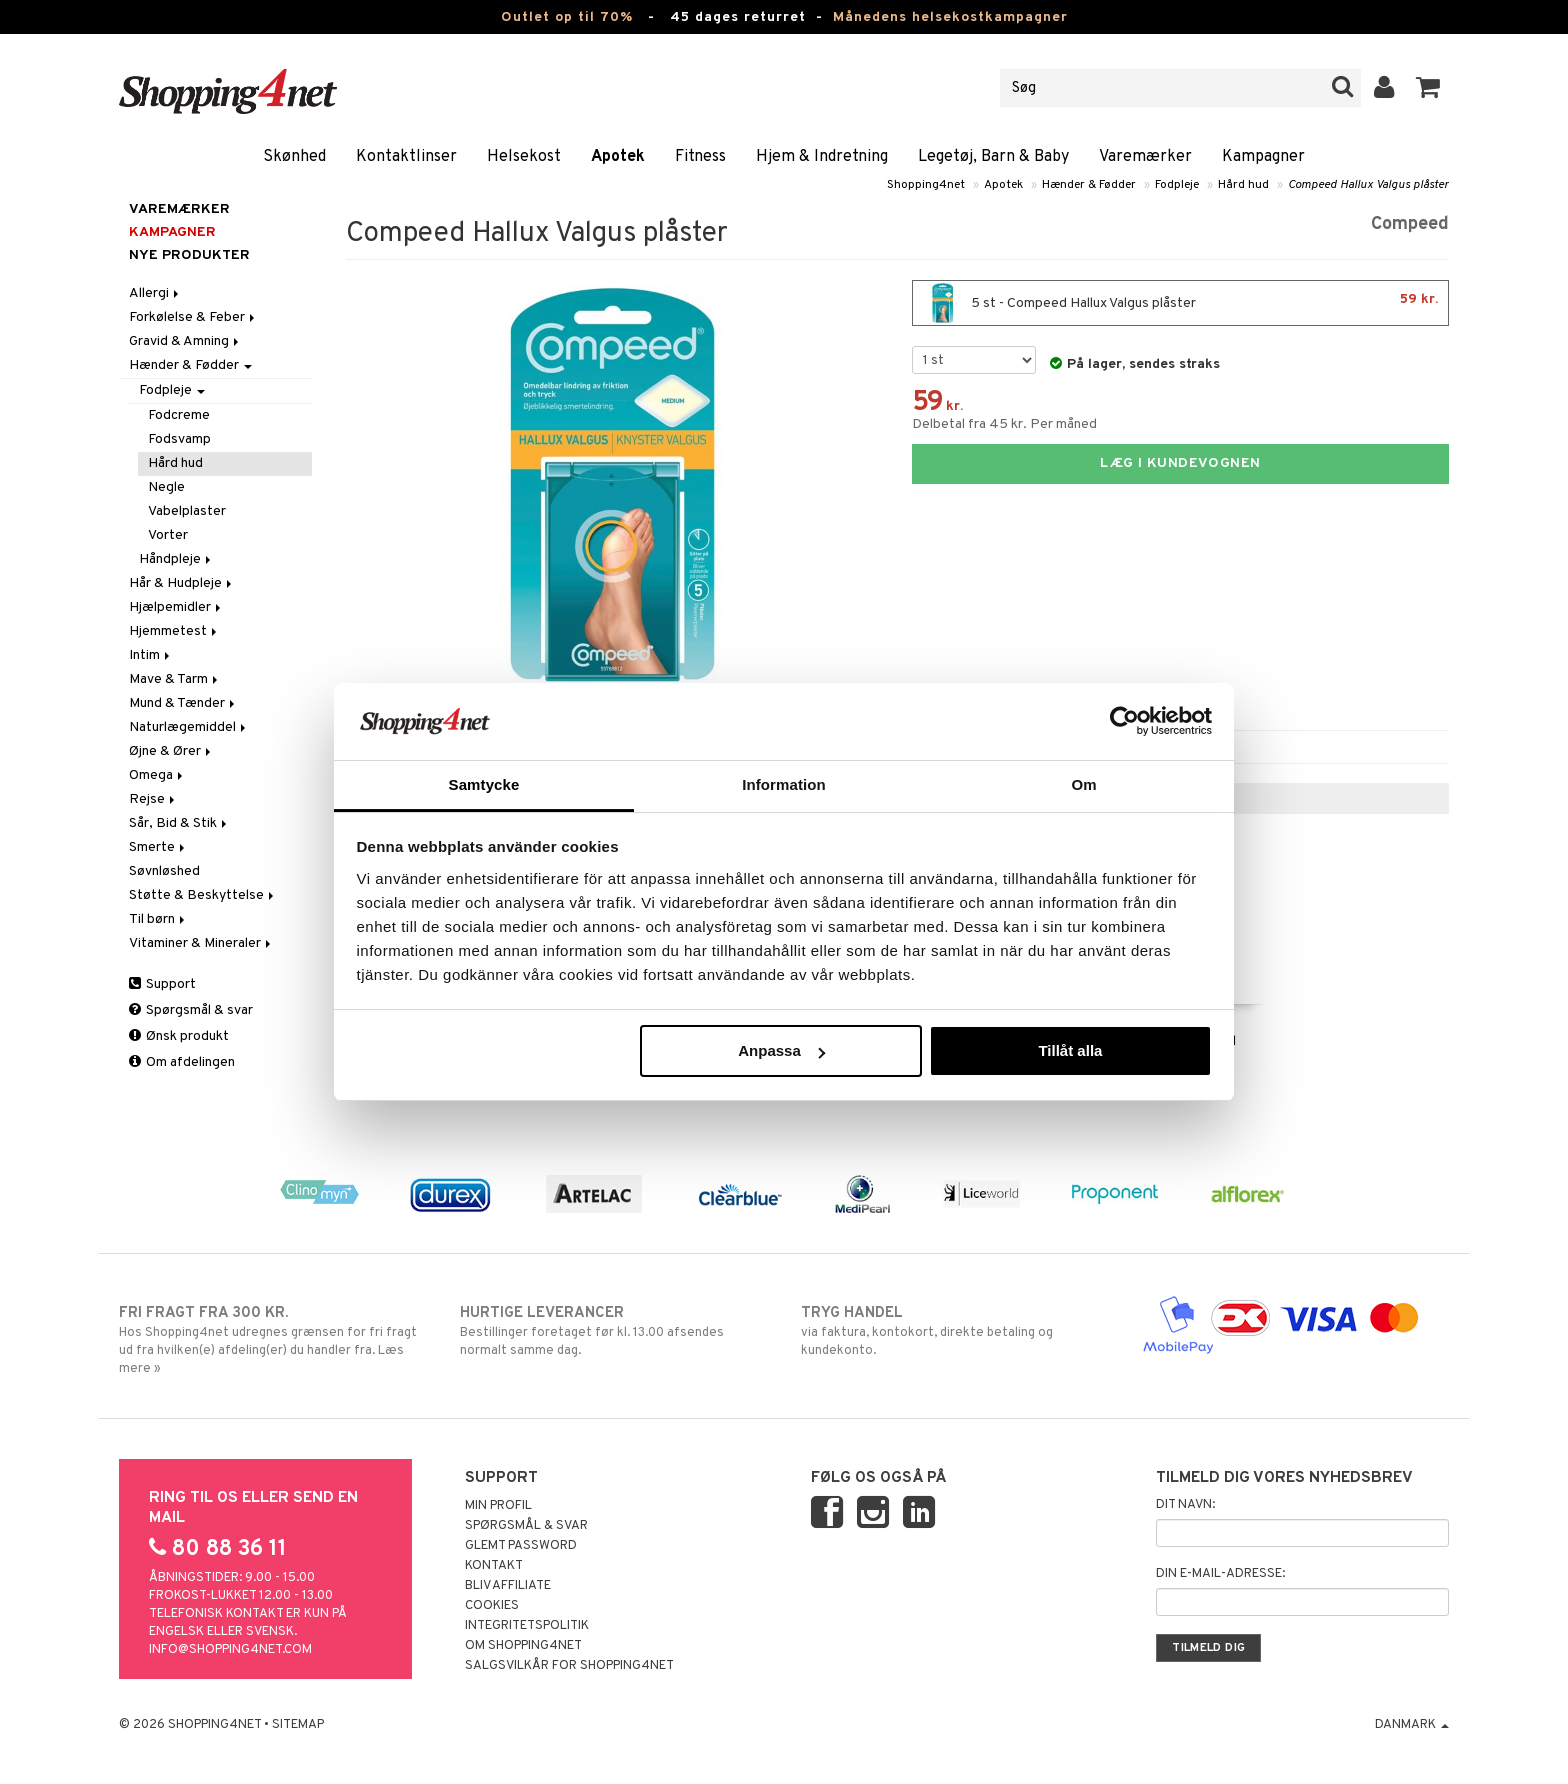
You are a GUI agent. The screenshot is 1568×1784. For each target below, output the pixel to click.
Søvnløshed (164, 871)
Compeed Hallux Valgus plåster (1368, 185)
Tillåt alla (1070, 1050)
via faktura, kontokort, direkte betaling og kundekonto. (954, 1331)
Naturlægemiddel (189, 727)
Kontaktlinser (406, 157)
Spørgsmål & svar (191, 1010)
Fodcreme (179, 415)
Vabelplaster (187, 511)
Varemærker (1145, 157)
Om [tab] (1083, 784)
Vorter (168, 535)
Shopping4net (926, 185)
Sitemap (298, 1725)
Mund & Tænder (183, 703)
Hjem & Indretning (822, 157)
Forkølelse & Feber (193, 317)
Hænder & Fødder (1089, 185)
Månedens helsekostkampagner (950, 17)
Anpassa (781, 1050)
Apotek (618, 157)
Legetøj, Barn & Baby (993, 157)
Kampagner (1263, 157)
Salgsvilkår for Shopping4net (569, 1666)
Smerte (158, 847)
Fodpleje (1177, 185)
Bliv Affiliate (508, 1586)
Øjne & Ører (171, 751)
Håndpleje (176, 559)
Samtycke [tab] (484, 784)
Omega (157, 775)
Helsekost (524, 157)
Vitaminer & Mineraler (201, 943)
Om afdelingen (182, 1062)
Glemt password (521, 1546)
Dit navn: (1185, 1505)
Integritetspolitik (527, 1626)
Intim (151, 655)
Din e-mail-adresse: (1220, 1574)
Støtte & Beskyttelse (203, 895)
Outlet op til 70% (567, 17)
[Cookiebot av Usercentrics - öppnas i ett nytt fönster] (1124, 721)
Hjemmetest (174, 631)
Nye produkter (189, 255)
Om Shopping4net (523, 1646)
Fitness (700, 157)
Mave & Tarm (175, 679)
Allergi (155, 293)
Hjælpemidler (176, 607)
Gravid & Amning (185, 341)
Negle (166, 487)
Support (162, 984)
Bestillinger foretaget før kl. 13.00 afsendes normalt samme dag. (613, 1331)
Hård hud (1243, 185)
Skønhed (294, 157)
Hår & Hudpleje (182, 583)
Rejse (153, 799)
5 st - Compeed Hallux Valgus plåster (1180, 303)
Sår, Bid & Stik (179, 823)
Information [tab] (784, 784)
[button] (1428, 88)
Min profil (498, 1506)
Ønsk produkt (179, 1036)
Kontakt (494, 1566)
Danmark (1412, 1725)
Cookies (492, 1606)
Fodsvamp (179, 439)
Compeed (1410, 224)
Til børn (158, 919)
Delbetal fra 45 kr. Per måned (1004, 424)
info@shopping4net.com (230, 1650)
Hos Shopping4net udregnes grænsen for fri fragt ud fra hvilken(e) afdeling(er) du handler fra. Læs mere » (272, 1340)
